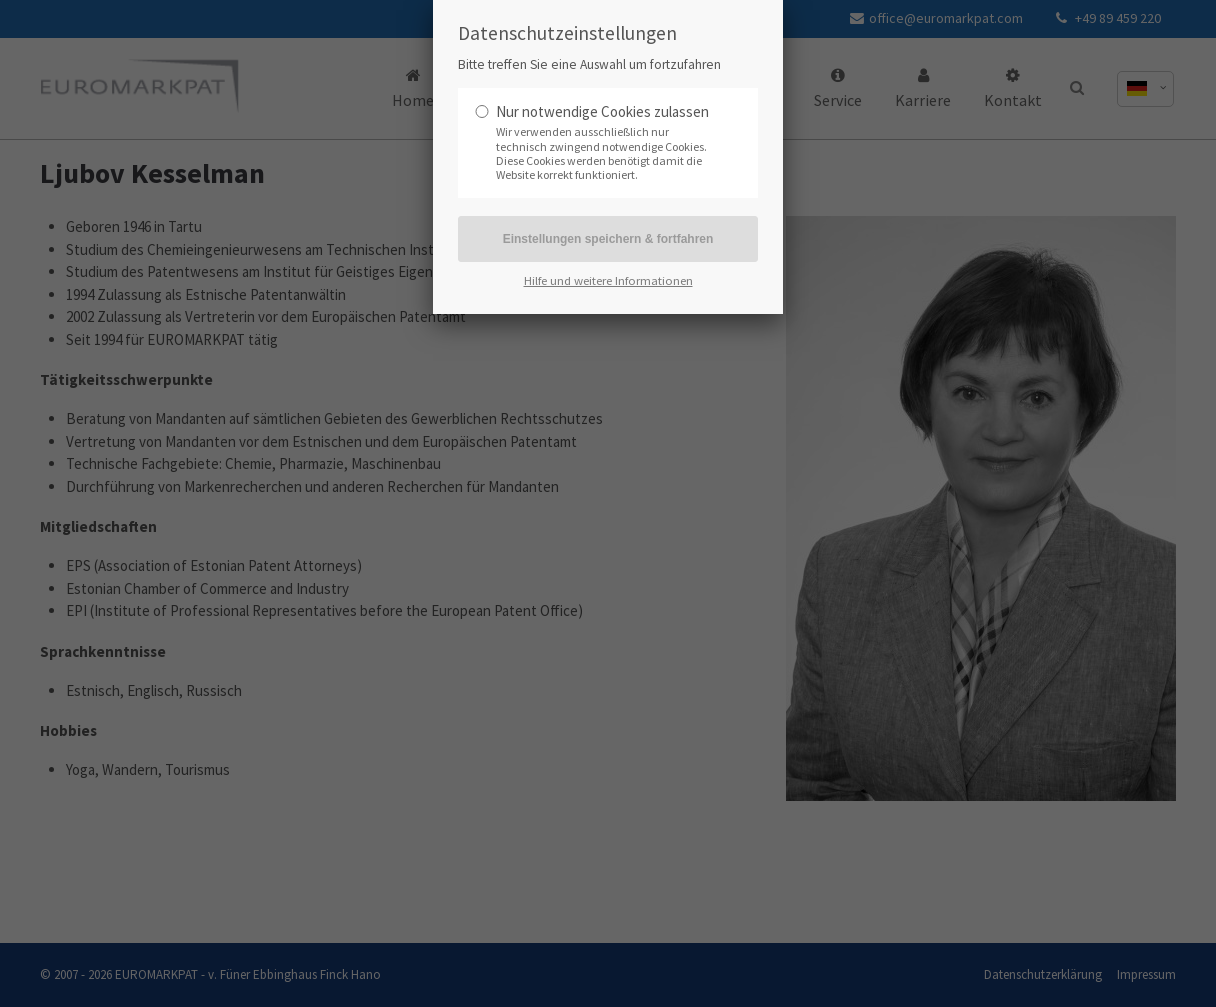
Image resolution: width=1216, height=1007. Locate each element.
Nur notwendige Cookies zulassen (602, 111)
